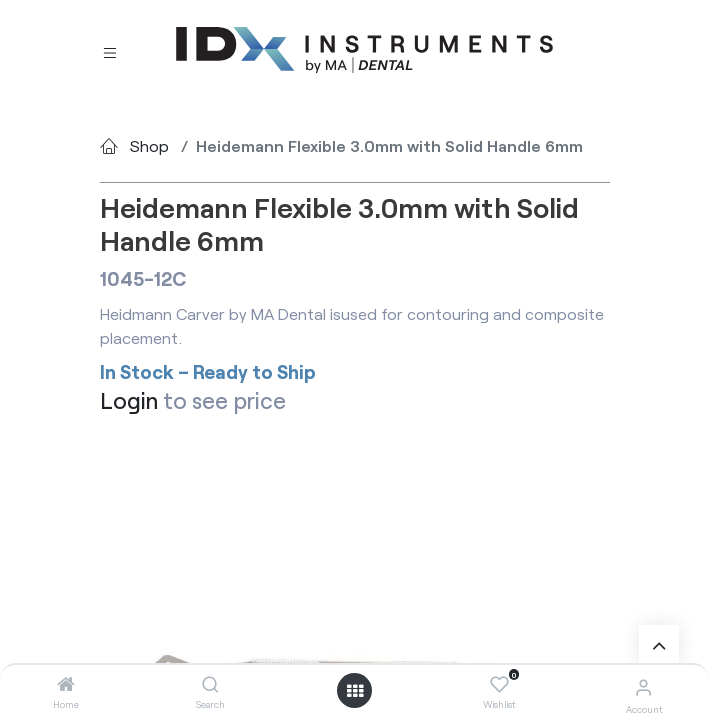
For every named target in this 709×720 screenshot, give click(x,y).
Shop (149, 145)
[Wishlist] (499, 685)
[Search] (210, 684)
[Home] (66, 684)
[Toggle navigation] (110, 51)
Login (129, 400)
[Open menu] (355, 691)
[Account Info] (643, 686)
